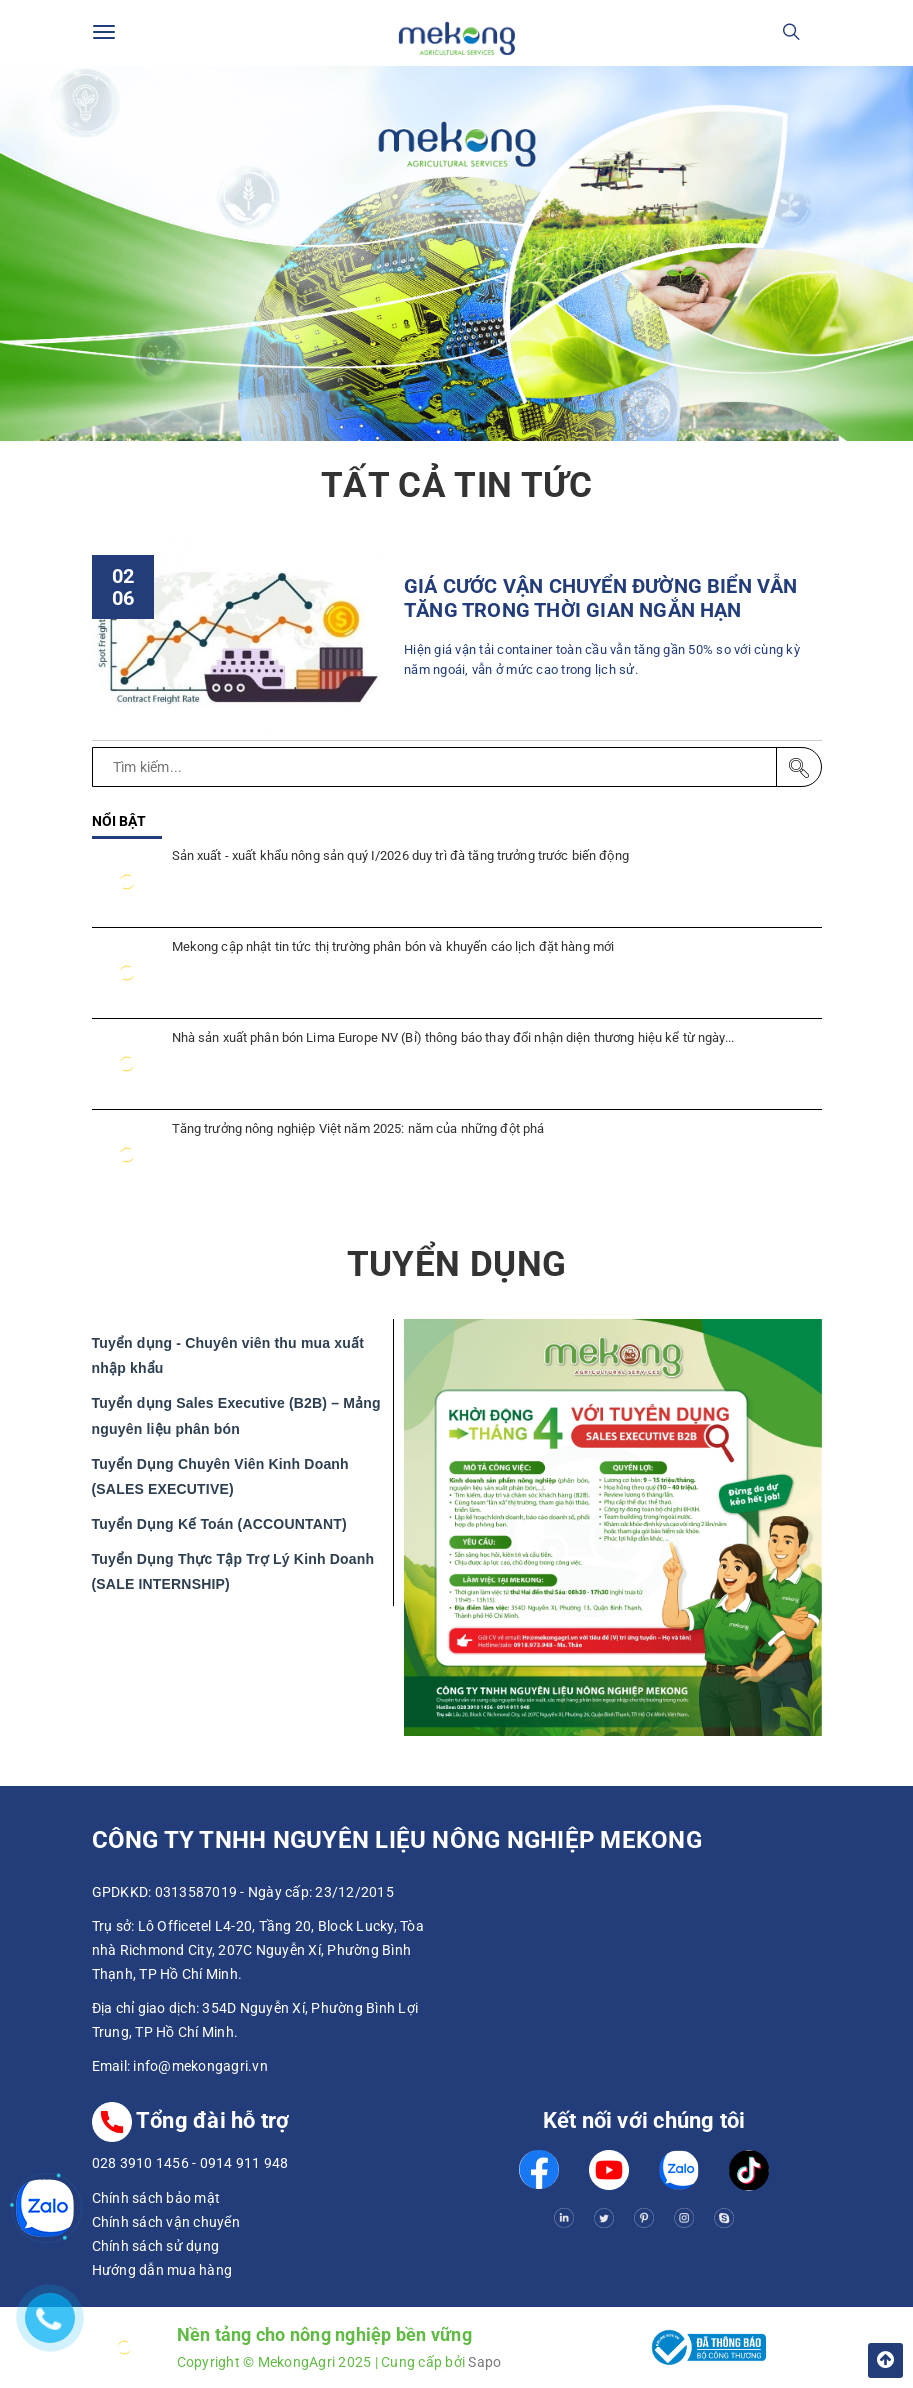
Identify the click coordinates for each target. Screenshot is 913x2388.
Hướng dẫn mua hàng (162, 2270)
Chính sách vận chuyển (166, 2222)
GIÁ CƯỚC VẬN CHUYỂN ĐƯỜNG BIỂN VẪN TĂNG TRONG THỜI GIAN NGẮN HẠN (601, 598)
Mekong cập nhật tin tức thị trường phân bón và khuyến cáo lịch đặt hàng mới (393, 946)
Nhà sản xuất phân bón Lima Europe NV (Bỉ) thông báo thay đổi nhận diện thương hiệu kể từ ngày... (453, 1037)
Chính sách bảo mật (156, 2198)
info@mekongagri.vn (200, 2066)
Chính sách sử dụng (156, 2246)
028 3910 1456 (140, 2163)
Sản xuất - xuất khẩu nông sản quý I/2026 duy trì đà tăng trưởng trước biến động (400, 855)
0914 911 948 (244, 2163)
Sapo (484, 2362)
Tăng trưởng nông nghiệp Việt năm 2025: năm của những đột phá (358, 1128)
